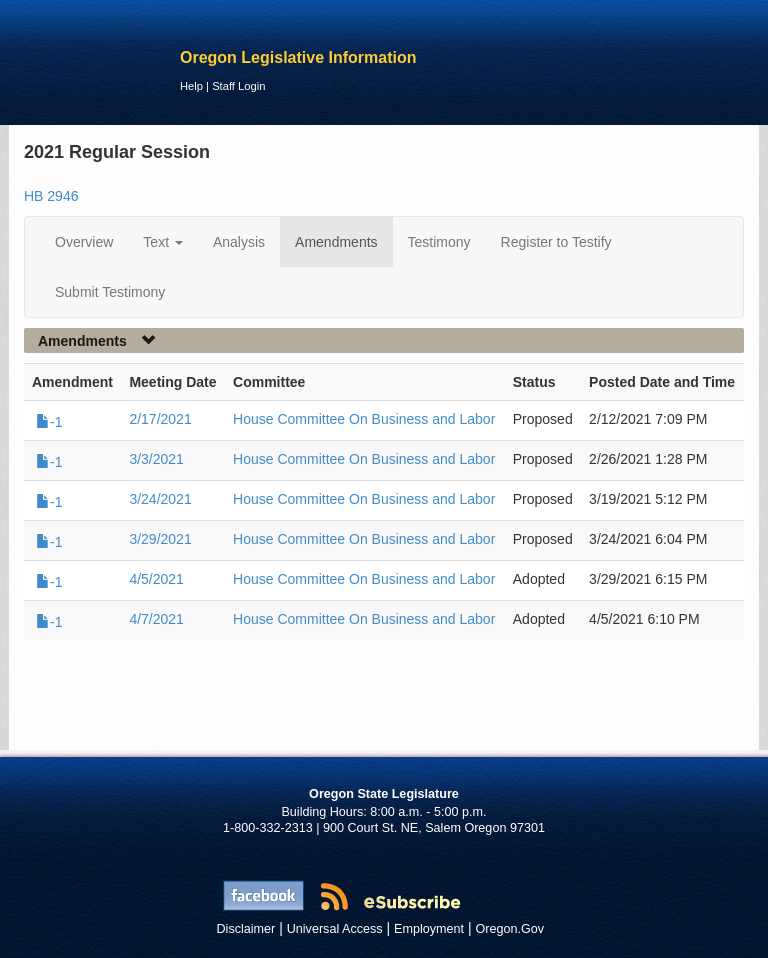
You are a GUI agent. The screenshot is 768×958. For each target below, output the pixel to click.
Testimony (439, 242)
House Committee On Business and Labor (364, 419)
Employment (429, 929)
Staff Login (238, 86)
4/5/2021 (156, 579)
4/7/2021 (156, 619)
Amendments (336, 242)
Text (163, 242)
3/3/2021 (156, 459)
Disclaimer (246, 929)
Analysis (239, 242)
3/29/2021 (160, 539)
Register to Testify (556, 242)
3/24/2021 (160, 499)
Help (191, 86)
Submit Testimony (110, 292)
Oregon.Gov (509, 929)
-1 (49, 422)
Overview (84, 242)
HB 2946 (51, 196)
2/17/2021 (160, 419)
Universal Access (335, 929)
